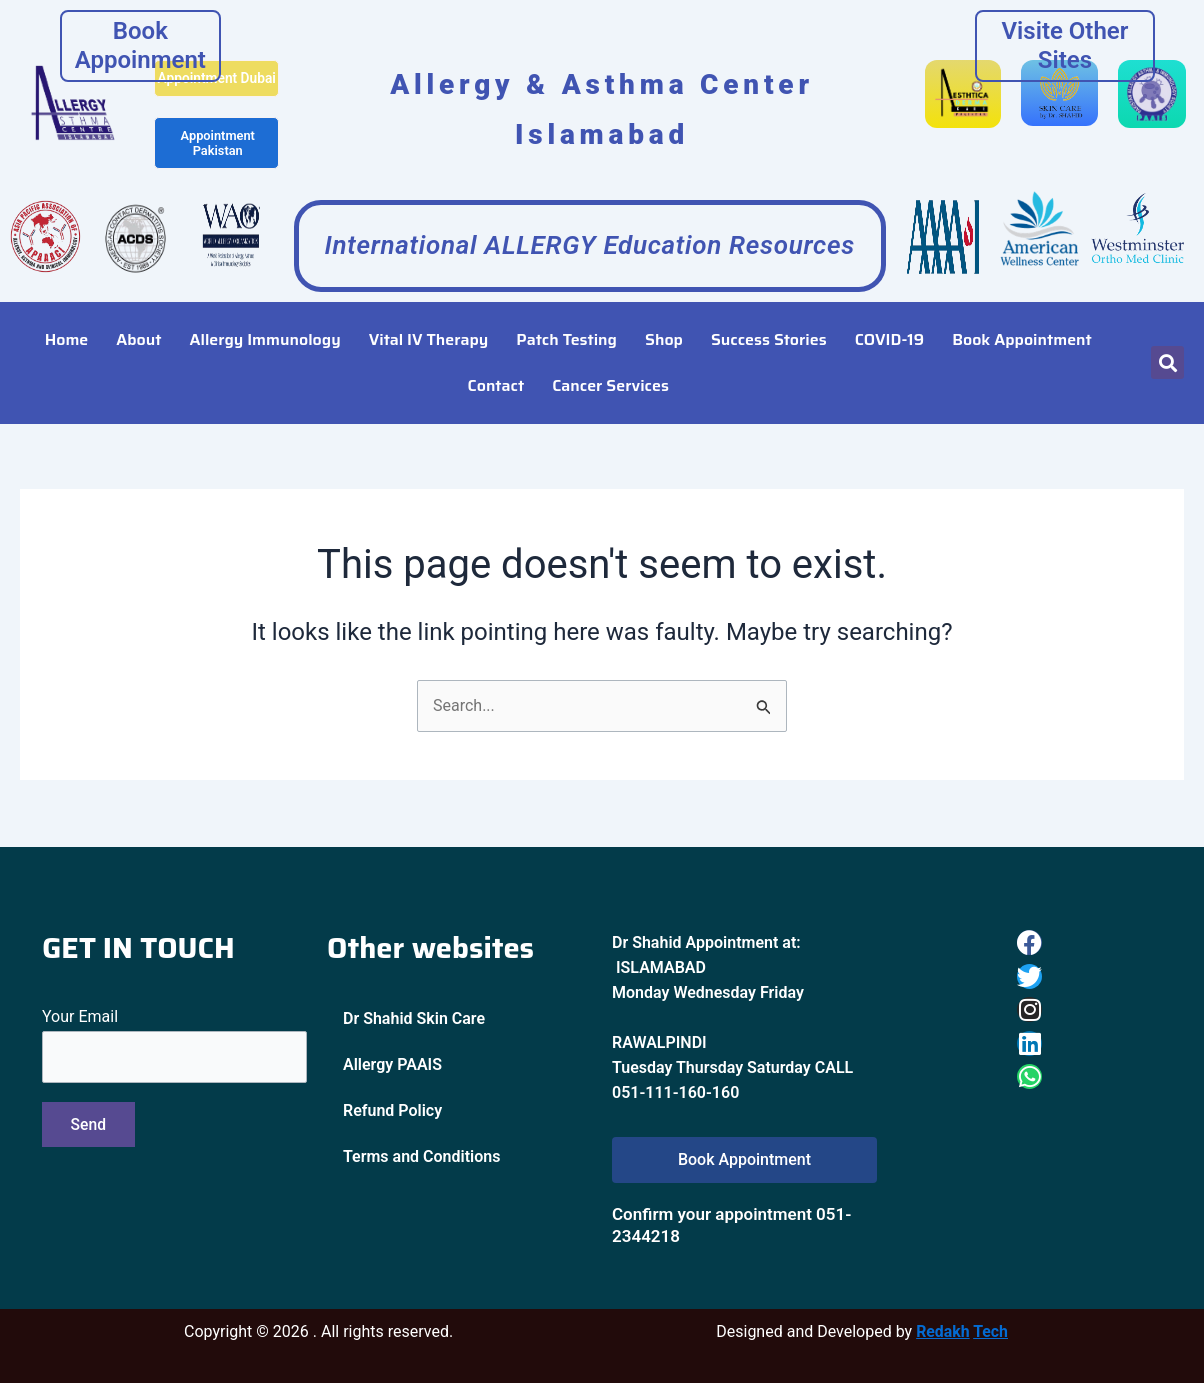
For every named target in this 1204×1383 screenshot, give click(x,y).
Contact (496, 369)
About (138, 323)
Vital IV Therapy (429, 323)
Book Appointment (1022, 323)
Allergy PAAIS (392, 1065)
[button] (1167, 347)
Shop (664, 323)
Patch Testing (566, 323)
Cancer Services (610, 369)
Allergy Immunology (265, 323)
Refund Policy (392, 1111)
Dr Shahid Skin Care (414, 1019)
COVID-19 (889, 323)
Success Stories (769, 323)
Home (67, 323)
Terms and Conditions (421, 1157)
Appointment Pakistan (217, 158)
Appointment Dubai (216, 85)
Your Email (174, 1046)
